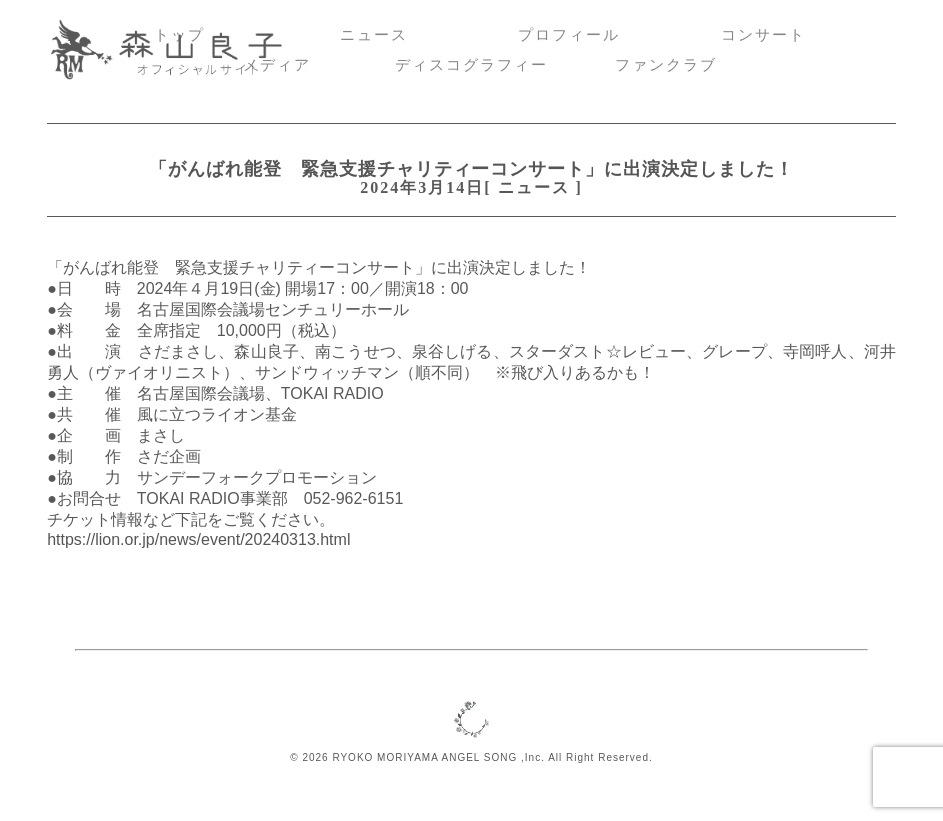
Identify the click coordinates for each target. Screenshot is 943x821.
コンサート (763, 35)
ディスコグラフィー (471, 65)
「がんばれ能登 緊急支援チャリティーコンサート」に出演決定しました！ (471, 169)
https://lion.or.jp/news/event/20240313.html (198, 539)
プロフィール (569, 35)
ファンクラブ (666, 65)
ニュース (374, 35)
